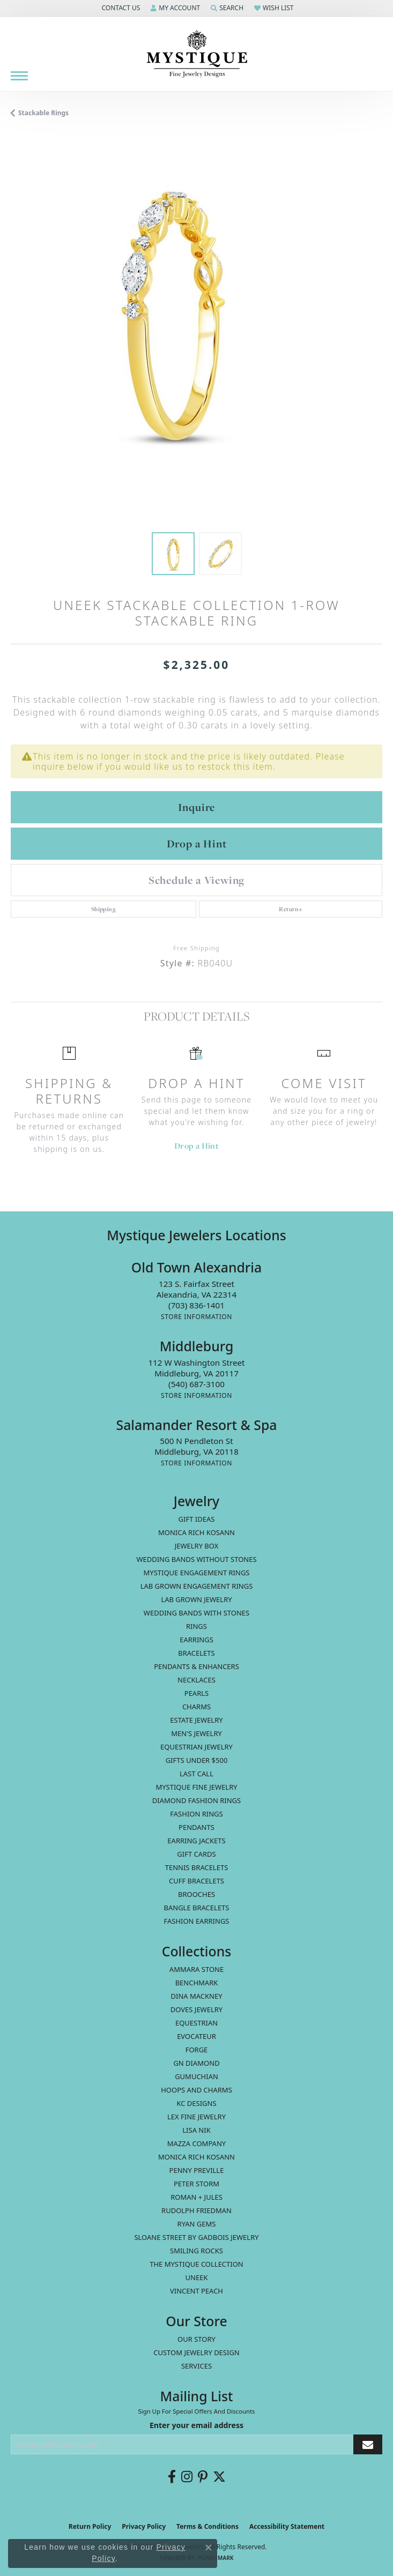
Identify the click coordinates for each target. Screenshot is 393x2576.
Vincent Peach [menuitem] (196, 2291)
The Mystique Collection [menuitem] (196, 2264)
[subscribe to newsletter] (367, 2444)
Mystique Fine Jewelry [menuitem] (196, 1787)
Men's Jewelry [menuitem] (196, 1733)
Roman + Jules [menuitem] (196, 2197)
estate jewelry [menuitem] (196, 1720)
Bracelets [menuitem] (196, 1653)
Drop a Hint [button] (197, 844)
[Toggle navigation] (19, 76)
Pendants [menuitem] (196, 1827)
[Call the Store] (196, 1305)
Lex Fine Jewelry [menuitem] (196, 2116)
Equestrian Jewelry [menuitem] (196, 1747)
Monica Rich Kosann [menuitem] (196, 2157)
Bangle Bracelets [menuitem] (196, 1907)
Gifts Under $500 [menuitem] (197, 1760)
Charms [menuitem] (196, 1706)
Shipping (103, 909)
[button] (119, 8)
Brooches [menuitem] (196, 1894)
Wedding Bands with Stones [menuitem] (196, 1613)
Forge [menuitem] (197, 2049)
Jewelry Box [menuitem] (197, 1546)
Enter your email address (196, 2425)
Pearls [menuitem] (196, 1693)
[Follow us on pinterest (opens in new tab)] (202, 2476)
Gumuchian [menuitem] (196, 2076)
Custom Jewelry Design (196, 2352)
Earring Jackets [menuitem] (196, 1840)
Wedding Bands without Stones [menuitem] (196, 1559)
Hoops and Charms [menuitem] (196, 2090)
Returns (290, 909)
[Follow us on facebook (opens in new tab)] (172, 2476)
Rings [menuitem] (196, 1626)
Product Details (196, 1016)
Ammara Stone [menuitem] (196, 1969)
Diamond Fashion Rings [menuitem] (196, 1800)
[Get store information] (196, 1316)
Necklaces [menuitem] (196, 1680)
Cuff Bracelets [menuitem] (196, 1881)
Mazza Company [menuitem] (196, 2143)
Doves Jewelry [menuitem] (196, 2009)
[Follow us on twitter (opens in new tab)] (219, 2476)
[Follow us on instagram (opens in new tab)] (186, 2476)
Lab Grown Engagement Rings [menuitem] (196, 1586)
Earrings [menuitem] (196, 1639)
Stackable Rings (43, 112)
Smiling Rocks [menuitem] (196, 2250)
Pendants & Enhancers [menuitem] (196, 1666)
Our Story (196, 2339)
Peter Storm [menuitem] (196, 2183)
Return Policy (90, 2526)
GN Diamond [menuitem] (196, 2063)
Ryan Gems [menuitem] (196, 2224)
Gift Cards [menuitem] (196, 1854)
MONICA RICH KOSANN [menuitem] (196, 1532)
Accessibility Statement (286, 2526)
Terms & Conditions (207, 2526)
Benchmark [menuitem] (196, 1982)
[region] (196, 336)
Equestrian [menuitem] (196, 2023)
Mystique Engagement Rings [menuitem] (197, 1572)
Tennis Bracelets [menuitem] (196, 1867)
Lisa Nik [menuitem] (196, 2130)
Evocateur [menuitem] (196, 2036)
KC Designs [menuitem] (196, 2103)
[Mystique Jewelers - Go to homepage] (196, 54)
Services (196, 2366)
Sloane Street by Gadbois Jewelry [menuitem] (196, 2237)
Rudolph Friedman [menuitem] (196, 2210)
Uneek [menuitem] (197, 2277)
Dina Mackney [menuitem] (196, 1996)
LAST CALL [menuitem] (196, 1773)
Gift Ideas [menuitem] (197, 1519)
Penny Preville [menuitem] (196, 2170)
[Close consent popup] (208, 2547)
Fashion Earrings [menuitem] (196, 1921)
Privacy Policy (144, 2526)
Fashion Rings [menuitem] (196, 1814)
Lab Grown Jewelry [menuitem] (196, 1599)
